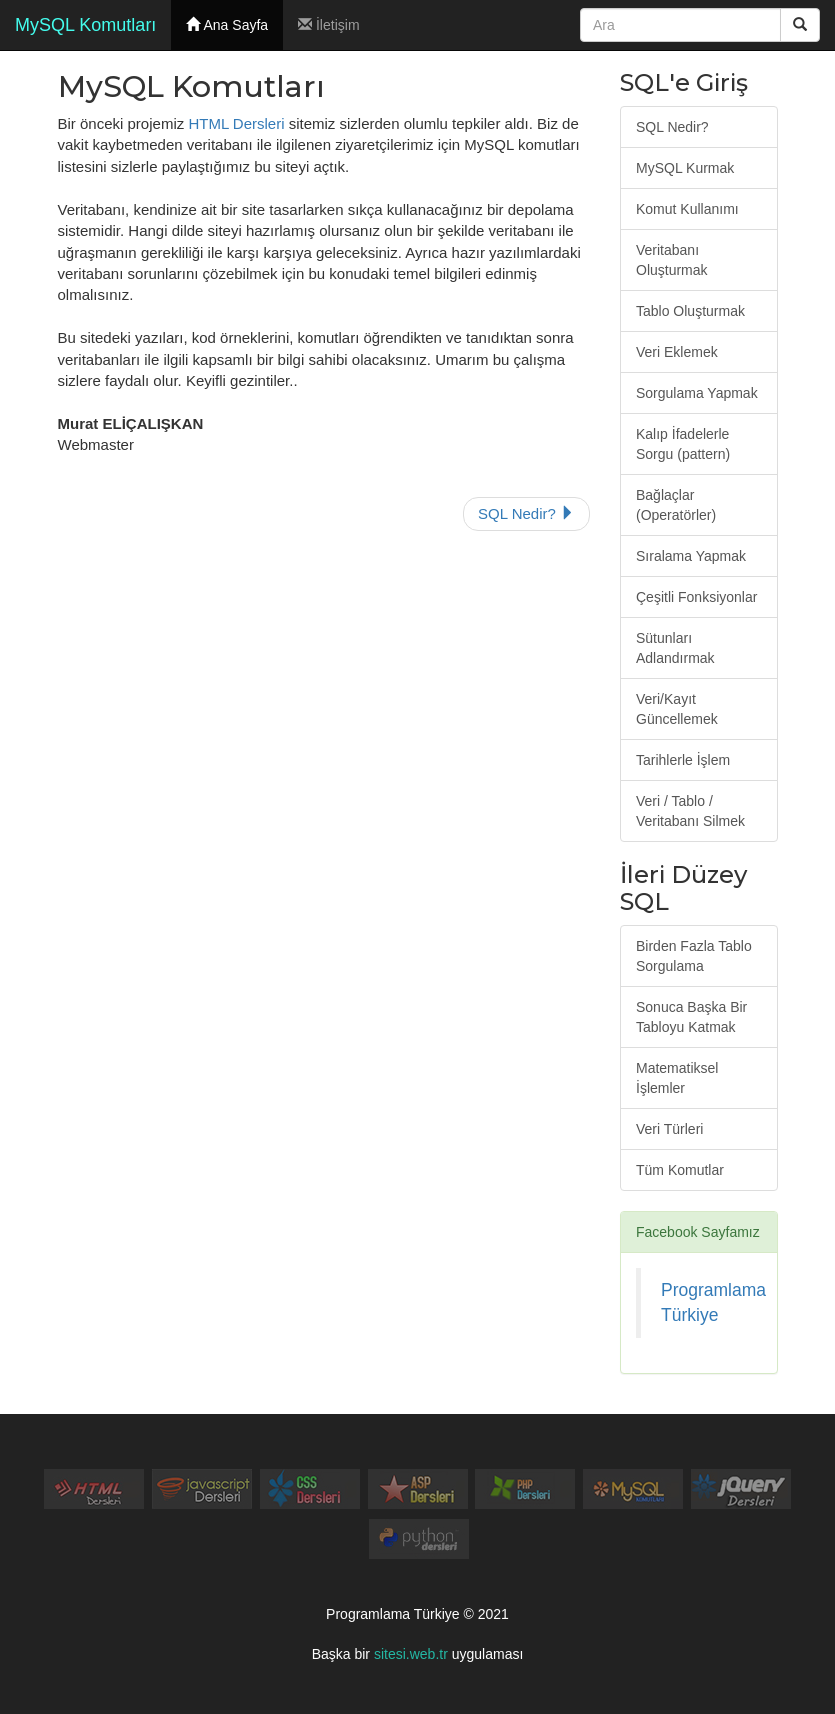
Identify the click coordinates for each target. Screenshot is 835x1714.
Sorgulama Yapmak (697, 393)
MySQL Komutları (85, 25)
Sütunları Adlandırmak (675, 648)
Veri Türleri (669, 1129)
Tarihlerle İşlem (683, 760)
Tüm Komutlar (680, 1170)
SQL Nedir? (526, 513)
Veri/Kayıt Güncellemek (677, 709)
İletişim (328, 25)
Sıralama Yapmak (691, 556)
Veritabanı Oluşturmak (672, 260)
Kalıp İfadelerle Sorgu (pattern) (683, 444)
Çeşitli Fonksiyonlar (696, 597)
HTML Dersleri (236, 123)
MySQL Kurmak (685, 168)
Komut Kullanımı (687, 209)
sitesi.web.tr (411, 1654)
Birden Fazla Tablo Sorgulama (694, 956)
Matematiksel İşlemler (677, 1078)
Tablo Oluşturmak (690, 311)
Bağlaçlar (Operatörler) (676, 505)
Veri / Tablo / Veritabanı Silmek (690, 811)
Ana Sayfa (227, 25)
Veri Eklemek (677, 352)
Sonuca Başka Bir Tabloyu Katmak (691, 1017)
